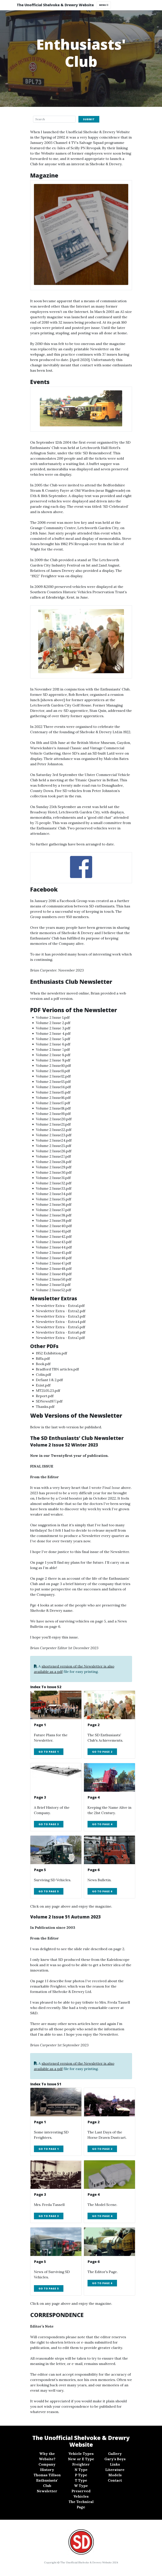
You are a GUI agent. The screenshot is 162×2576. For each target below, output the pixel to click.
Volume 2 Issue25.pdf (53, 1145)
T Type (81, 2480)
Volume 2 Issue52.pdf (53, 1290)
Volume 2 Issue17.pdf (53, 1103)
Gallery (115, 2453)
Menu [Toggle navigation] (103, 5)
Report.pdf (45, 1396)
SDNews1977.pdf (49, 1401)
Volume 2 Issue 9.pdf (53, 1060)
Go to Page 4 (102, 1824)
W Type (81, 2485)
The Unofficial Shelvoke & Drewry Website (55, 4)
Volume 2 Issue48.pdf (54, 1268)
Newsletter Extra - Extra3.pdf (60, 1316)
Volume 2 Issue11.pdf (53, 1071)
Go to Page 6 (102, 1891)
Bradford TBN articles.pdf (57, 1369)
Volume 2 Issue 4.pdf (53, 1033)
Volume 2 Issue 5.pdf (53, 1039)
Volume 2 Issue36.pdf (53, 1204)
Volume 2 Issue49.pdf (54, 1274)
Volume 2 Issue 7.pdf (53, 1049)
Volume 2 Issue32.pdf (53, 1183)
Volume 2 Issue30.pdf (54, 1172)
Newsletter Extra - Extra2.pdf (60, 1311)
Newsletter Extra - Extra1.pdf (60, 1305)
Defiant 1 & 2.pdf (49, 1380)
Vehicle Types (81, 2453)
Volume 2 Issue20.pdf (54, 1119)
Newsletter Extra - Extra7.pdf (60, 1337)
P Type (81, 2475)
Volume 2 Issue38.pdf (53, 1215)
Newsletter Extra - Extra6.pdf (60, 1332)
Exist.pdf (43, 1385)
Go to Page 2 (102, 1751)
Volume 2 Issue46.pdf (54, 1258)
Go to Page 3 (49, 1824)
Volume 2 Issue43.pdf (54, 1242)
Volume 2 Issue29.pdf (53, 1167)
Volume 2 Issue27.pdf (53, 1156)
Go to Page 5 (49, 1891)
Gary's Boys (115, 2459)
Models (115, 2475)
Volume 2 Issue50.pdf (53, 1279)
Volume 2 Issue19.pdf (53, 1113)
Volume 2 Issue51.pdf (53, 1284)
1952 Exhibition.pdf (51, 1353)
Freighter (81, 2464)
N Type (81, 2469)
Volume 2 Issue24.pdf (54, 1140)
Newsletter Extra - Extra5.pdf (60, 1327)
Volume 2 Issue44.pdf (54, 1247)
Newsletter (47, 2491)
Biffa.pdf (43, 1358)
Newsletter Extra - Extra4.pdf (61, 1321)
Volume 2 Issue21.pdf (53, 1124)
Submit (89, 119)
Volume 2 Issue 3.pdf (53, 1028)
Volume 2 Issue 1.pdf (53, 1017)
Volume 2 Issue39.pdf (53, 1220)
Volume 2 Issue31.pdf (53, 1177)
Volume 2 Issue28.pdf (53, 1161)
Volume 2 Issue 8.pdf (53, 1055)
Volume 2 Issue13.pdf (53, 1081)
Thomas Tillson (47, 2475)
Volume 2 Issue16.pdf (53, 1097)
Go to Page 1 (49, 1751)
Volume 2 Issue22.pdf (53, 1129)
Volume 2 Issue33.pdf (53, 1188)
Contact (115, 2480)
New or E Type (81, 2459)
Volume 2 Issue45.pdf (53, 1252)
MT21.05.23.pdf (48, 1390)
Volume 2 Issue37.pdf (53, 1210)
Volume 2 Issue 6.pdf (53, 1044)
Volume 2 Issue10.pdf (53, 1065)
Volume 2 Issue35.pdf (53, 1199)
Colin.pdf (43, 1374)
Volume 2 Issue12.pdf (53, 1076)
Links (115, 2464)
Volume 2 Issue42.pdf (54, 1236)
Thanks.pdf (45, 1406)
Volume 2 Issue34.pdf (54, 1193)
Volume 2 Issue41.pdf (53, 1231)
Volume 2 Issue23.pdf (53, 1135)
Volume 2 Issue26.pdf (53, 1151)
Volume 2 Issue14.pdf (53, 1087)
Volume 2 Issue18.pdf (53, 1108)
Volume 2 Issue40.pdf (54, 1226)
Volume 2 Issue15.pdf (53, 1092)
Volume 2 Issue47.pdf (53, 1263)
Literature (114, 2469)
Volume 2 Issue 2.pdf (53, 1022)
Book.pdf (43, 1364)
